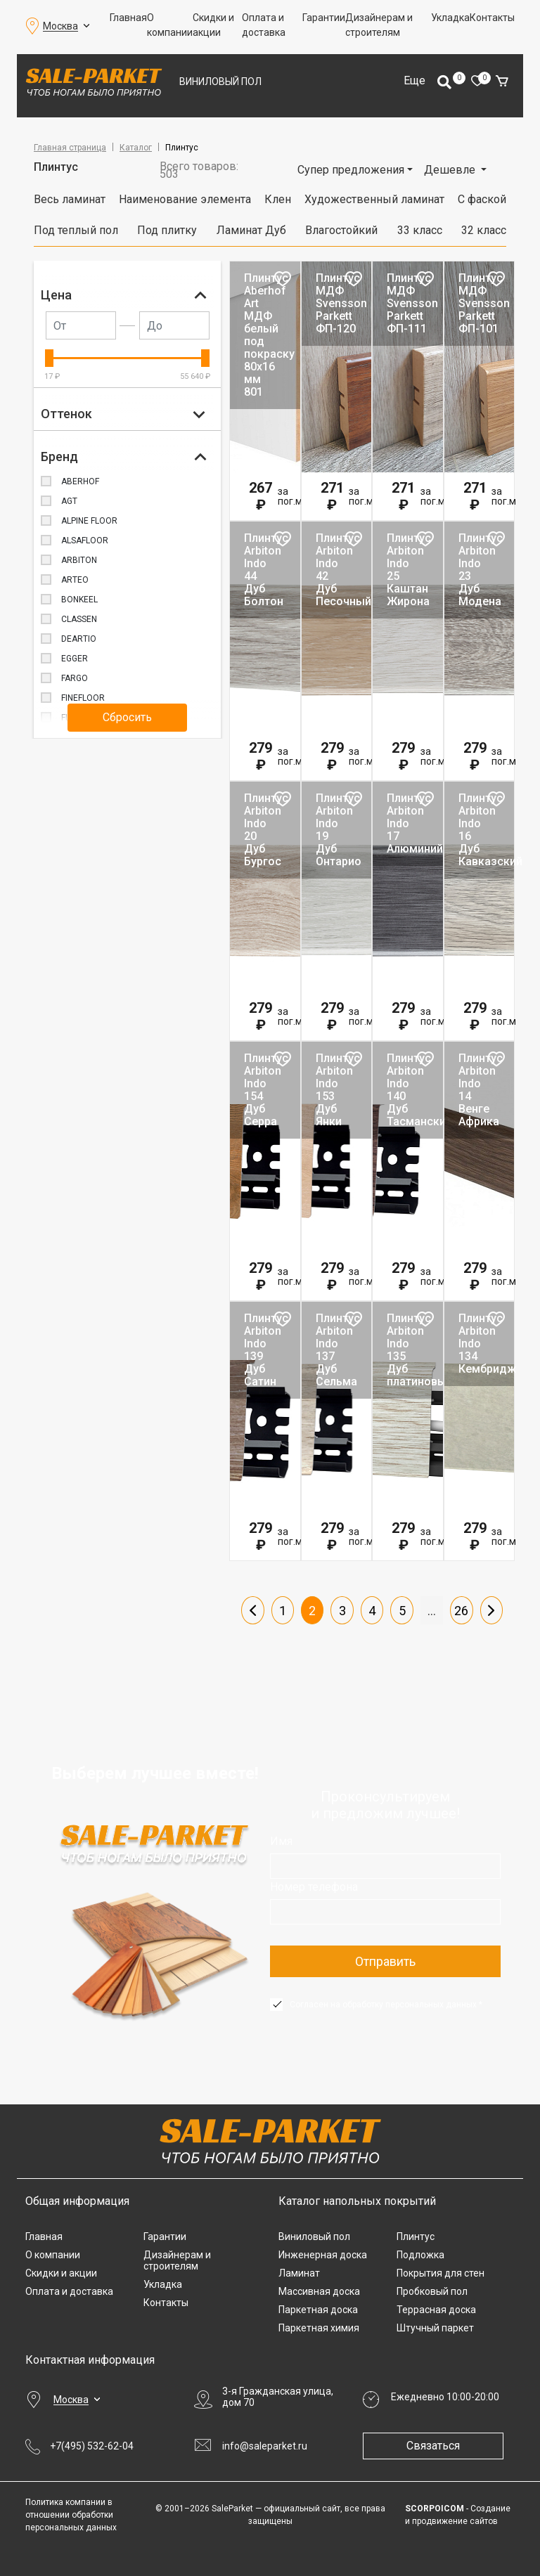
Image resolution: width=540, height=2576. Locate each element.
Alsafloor (84, 540)
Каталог (136, 148)
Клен (277, 199)
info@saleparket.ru (264, 2446)
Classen (79, 619)
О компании (170, 25)
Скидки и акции (213, 25)
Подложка (420, 2254)
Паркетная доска (318, 2309)
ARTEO (75, 580)
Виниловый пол (220, 81)
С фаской (482, 199)
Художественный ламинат (374, 199)
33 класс (419, 230)
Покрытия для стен (440, 2273)
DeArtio (78, 639)
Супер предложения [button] (350, 169)
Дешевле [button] (451, 169)
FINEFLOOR (83, 698)
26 (461, 1610)
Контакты (492, 17)
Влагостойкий (341, 230)
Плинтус (416, 2236)
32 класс (483, 230)
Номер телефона (314, 1887)
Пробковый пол (432, 2291)
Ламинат (299, 2273)
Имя (281, 1841)
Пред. (252, 1610)
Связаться (433, 2445)
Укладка (450, 17)
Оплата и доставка (263, 25)
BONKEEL (79, 599)
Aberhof (80, 481)
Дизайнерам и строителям (379, 25)
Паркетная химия (318, 2328)
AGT (69, 501)
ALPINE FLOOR (89, 521)
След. (491, 1610)
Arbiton (79, 560)
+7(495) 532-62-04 (92, 2446)
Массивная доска (319, 2291)
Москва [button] (60, 26)
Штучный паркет (435, 2328)
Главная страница (70, 148)
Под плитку (167, 230)
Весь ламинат (69, 199)
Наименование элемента (185, 199)
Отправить (385, 1961)
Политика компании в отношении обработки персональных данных (71, 2514)
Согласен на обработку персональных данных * (386, 2004)
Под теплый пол (76, 230)
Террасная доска (436, 2309)
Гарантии (323, 17)
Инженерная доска (322, 2254)
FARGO (74, 678)
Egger (74, 659)
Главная (128, 17)
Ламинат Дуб (251, 230)
